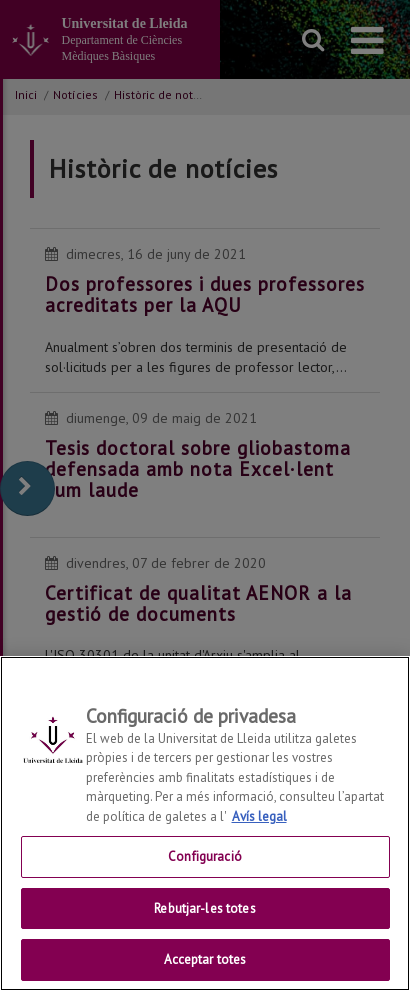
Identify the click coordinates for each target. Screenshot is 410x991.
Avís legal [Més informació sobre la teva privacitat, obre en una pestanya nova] (259, 816)
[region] (205, 823)
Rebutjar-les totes (204, 908)
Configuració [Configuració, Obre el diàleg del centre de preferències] (205, 856)
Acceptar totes (205, 959)
